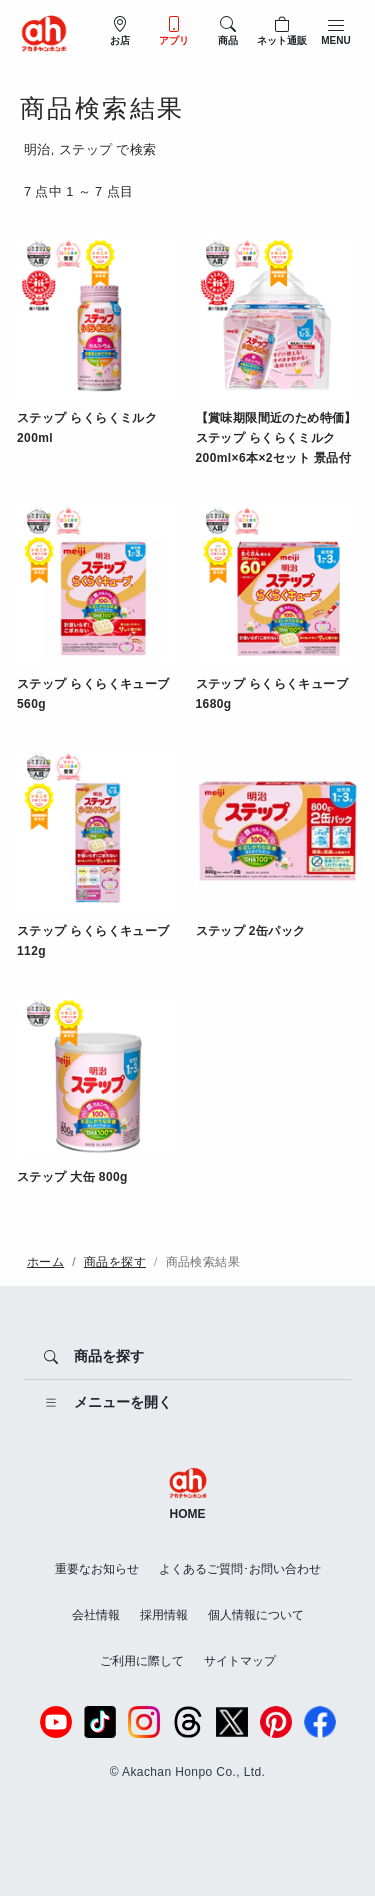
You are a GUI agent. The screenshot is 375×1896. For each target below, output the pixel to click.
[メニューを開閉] (336, 31)
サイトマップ (240, 1661)
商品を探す (115, 1262)
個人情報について (256, 1615)
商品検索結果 (203, 1262)
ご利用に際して (142, 1661)
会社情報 (96, 1615)
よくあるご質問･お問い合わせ (240, 1569)
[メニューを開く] (187, 1402)
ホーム (45, 1262)
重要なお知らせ (97, 1569)
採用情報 (164, 1615)
